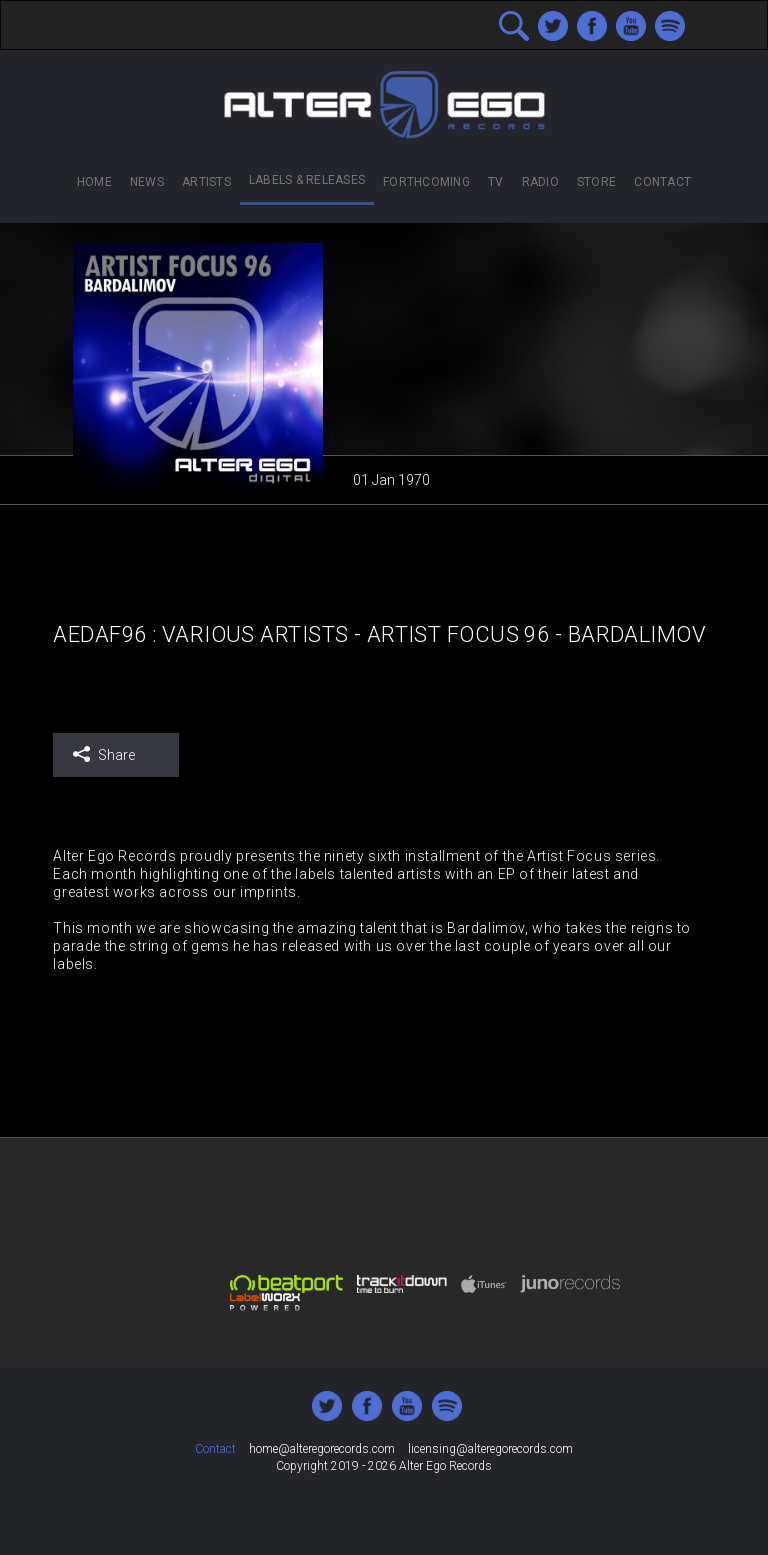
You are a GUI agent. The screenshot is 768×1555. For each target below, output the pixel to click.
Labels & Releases (307, 180)
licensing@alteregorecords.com (490, 1449)
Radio (540, 182)
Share (103, 754)
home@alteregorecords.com (322, 1449)
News (147, 182)
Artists (206, 182)
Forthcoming (426, 182)
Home (94, 182)
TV (495, 182)
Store (596, 182)
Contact (662, 182)
